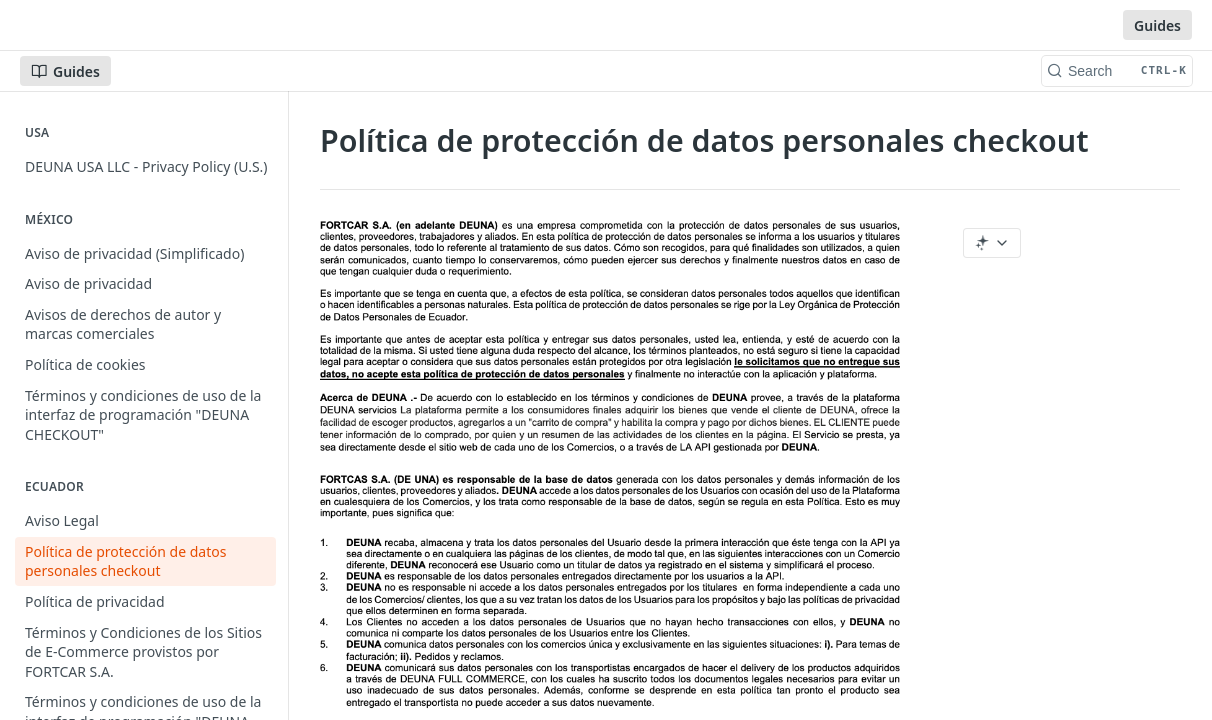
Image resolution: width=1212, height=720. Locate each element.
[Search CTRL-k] (1117, 71)
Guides (1157, 25)
